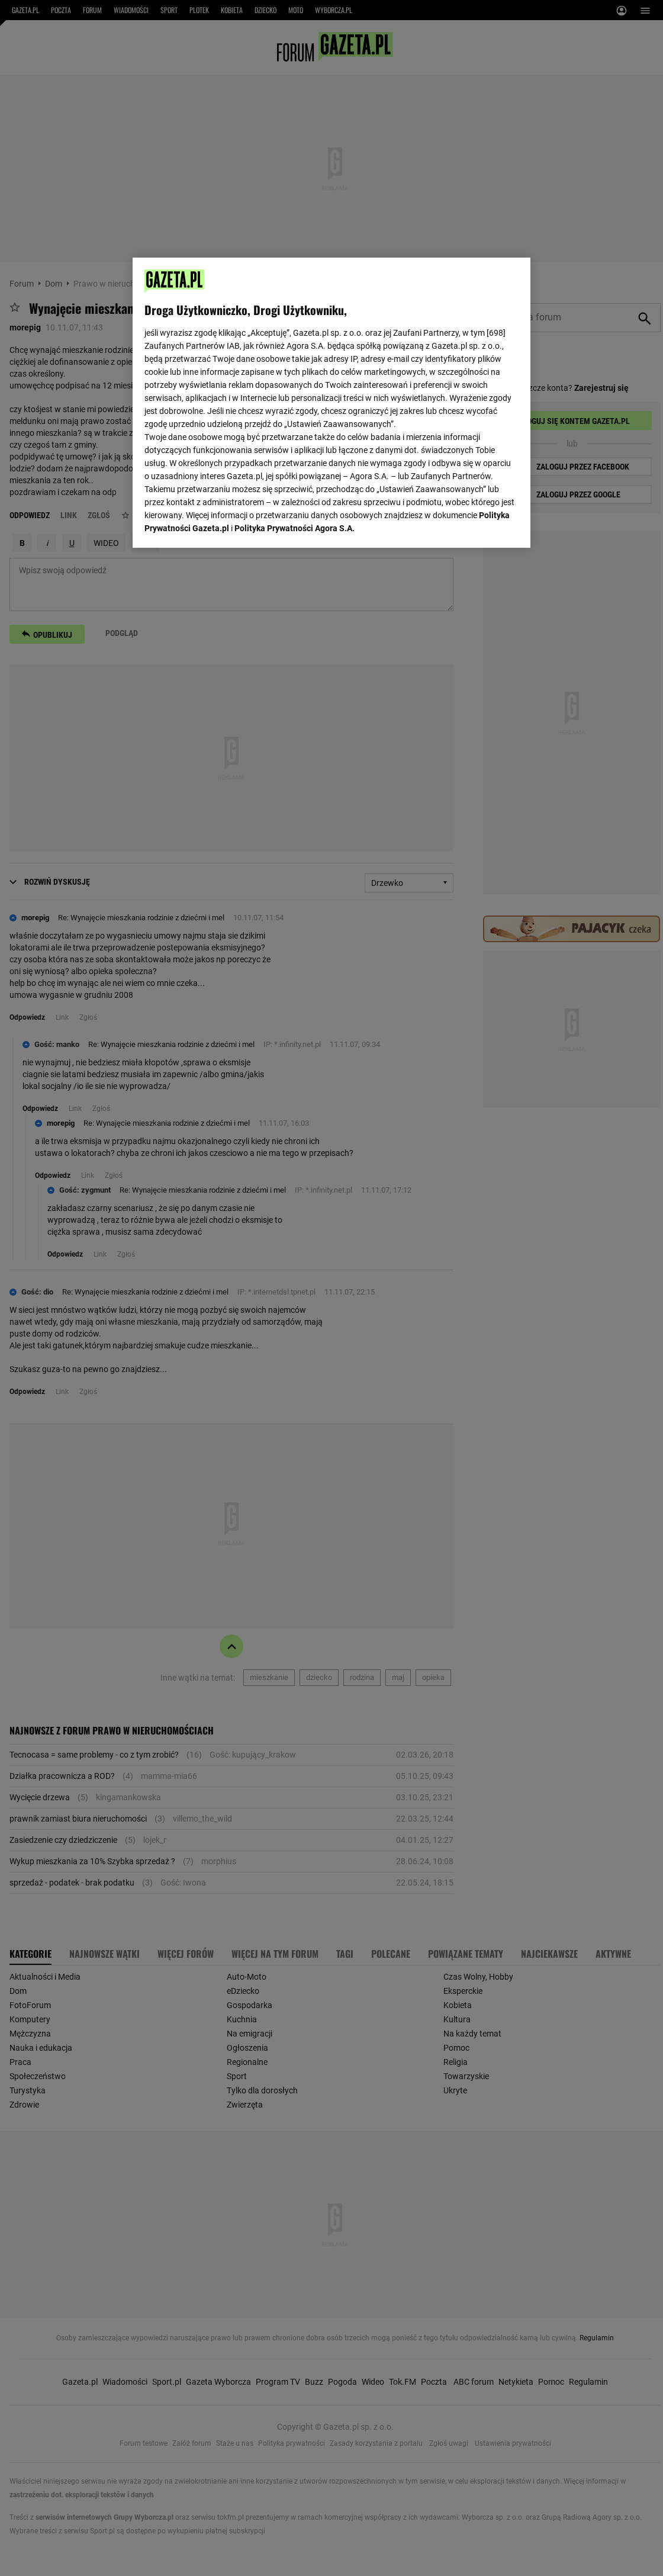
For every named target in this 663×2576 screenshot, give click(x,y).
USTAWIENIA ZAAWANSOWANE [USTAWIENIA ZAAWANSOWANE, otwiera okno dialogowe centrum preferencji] (221, 524)
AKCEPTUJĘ (478, 524)
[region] (331, 401)
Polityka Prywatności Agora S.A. (294, 391)
